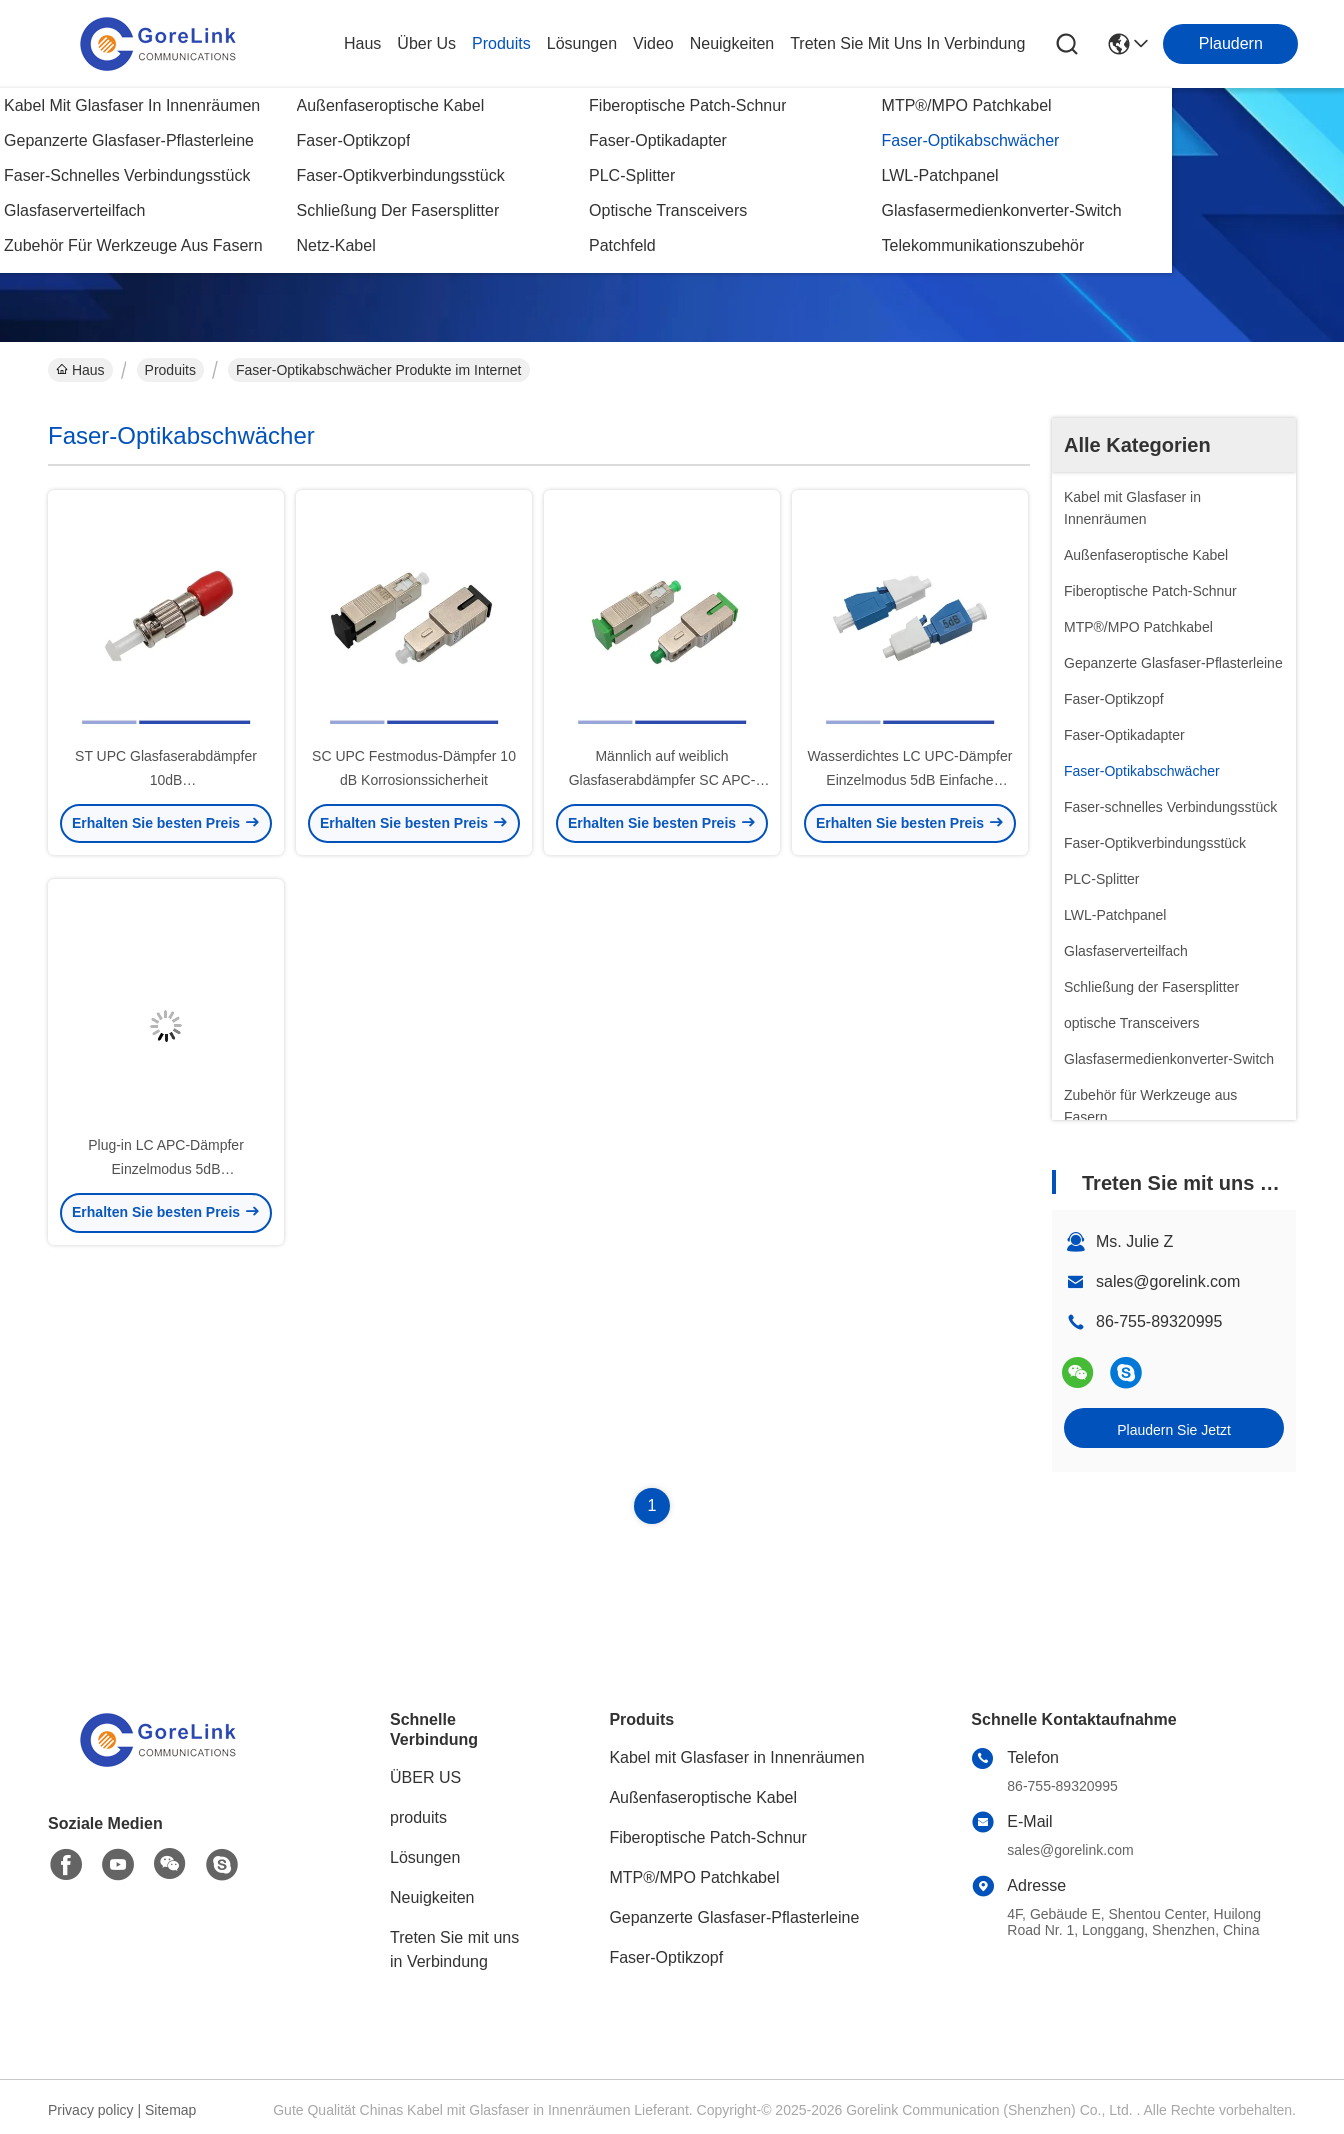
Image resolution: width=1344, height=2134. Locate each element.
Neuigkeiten (432, 1897)
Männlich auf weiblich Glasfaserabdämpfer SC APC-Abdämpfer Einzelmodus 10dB (661, 780)
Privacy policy (91, 2110)
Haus (362, 43)
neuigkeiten (732, 43)
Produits (170, 370)
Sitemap (170, 2110)
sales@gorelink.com (1168, 1281)
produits (501, 43)
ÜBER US (425, 1777)
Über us (426, 43)
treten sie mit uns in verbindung (907, 43)
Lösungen (425, 1857)
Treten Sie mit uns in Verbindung (454, 1949)
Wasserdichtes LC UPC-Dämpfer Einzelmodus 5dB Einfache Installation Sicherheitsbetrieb (910, 780)
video (653, 43)
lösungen (582, 43)
